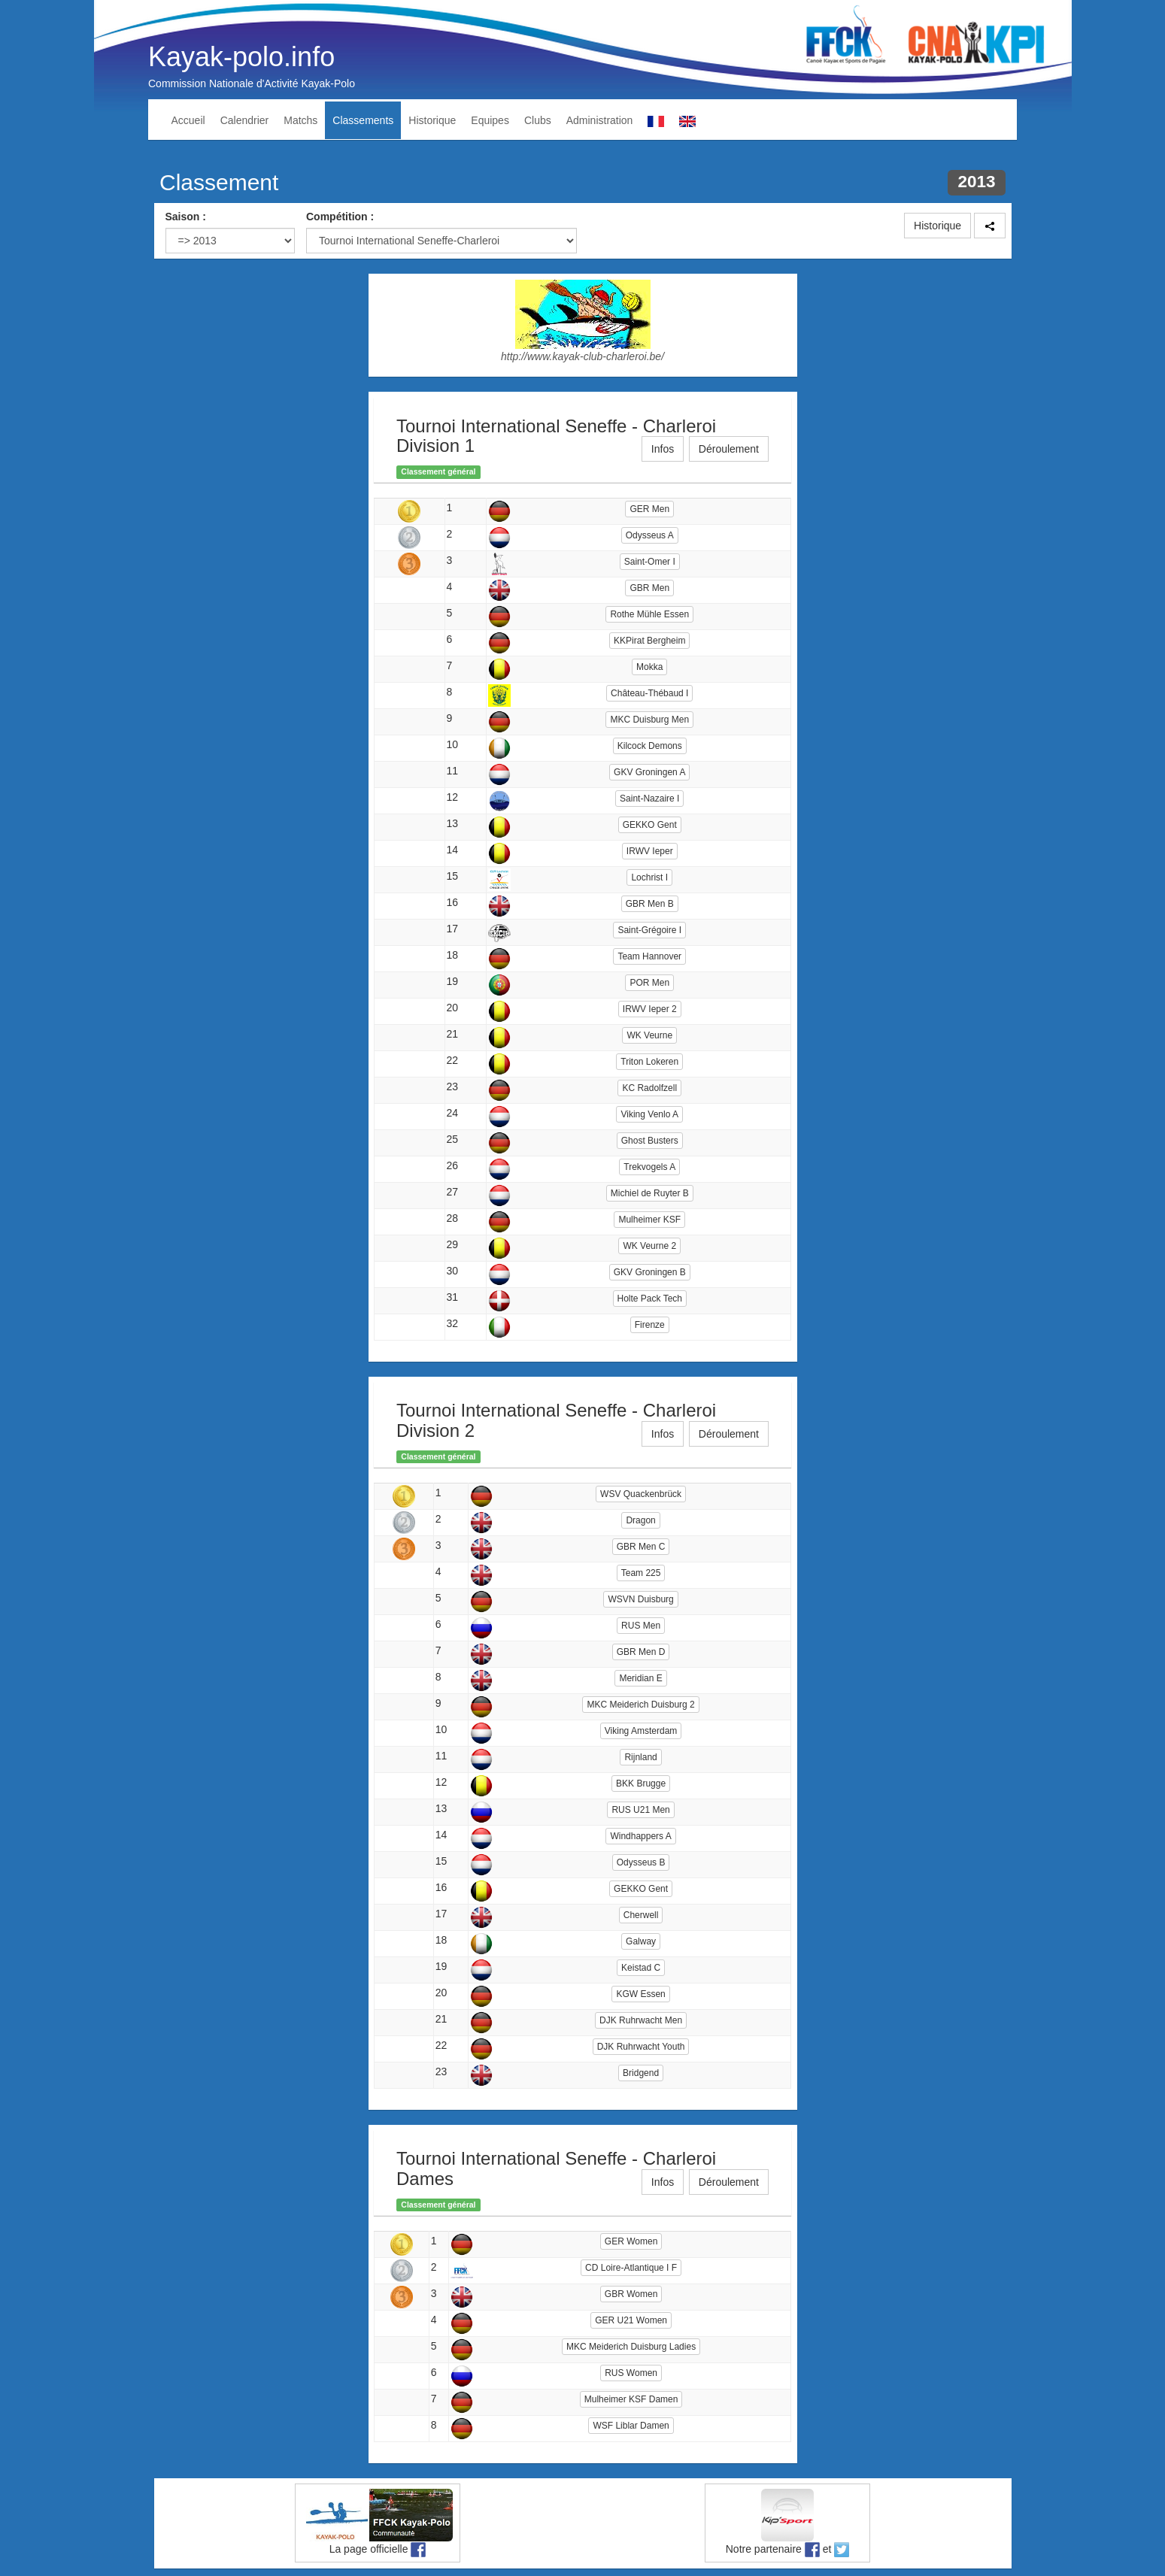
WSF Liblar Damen (631, 2425)
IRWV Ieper (649, 851)
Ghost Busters (649, 1140)
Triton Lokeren (649, 1061)
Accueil (188, 120)
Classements (362, 120)
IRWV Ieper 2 (650, 1009)
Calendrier (244, 120)
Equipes (490, 120)
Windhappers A (640, 1836)
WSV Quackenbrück (640, 1494)
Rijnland (640, 1757)
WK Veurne (649, 1035)
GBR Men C (641, 1546)
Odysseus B (641, 1862)
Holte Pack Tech (650, 1298)
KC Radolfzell (649, 1088)
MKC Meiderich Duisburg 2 (640, 1704)
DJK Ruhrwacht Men (640, 2020)
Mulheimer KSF (649, 1219)
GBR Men (649, 588)
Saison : (185, 217)
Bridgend (641, 2073)
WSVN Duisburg (640, 1599)
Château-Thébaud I (649, 693)
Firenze (650, 1325)
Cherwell (641, 1915)
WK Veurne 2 (649, 1246)
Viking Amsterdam (641, 1731)
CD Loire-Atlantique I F (631, 2267)
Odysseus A (650, 535)
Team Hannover (649, 956)
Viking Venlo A (649, 1114)
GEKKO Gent (650, 825)
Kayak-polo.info (241, 56)
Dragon (640, 1520)
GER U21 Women (631, 2320)
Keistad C (640, 1967)
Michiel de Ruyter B (650, 1193)
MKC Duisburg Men (649, 719)
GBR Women (631, 2294)
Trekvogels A (649, 1167)
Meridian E (640, 1678)
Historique (432, 120)
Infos (662, 449)
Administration (599, 120)
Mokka (649, 667)
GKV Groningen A (649, 772)
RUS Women (631, 2373)
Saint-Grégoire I (649, 930)
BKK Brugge (641, 1783)
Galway (641, 1941)
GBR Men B (650, 904)
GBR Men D (641, 1652)
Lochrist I (649, 877)
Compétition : (340, 217)
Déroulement (729, 449)
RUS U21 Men (640, 1810)
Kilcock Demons (649, 746)
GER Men (649, 509)
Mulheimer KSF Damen (631, 2399)
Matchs (300, 120)
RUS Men (640, 1625)
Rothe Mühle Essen (649, 614)
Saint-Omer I (649, 561)
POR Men (649, 982)
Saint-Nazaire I (649, 798)
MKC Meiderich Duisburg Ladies (631, 2346)
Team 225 (641, 1573)
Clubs (537, 120)
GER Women (631, 2241)
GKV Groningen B (650, 1272)
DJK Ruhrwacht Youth (641, 2046)
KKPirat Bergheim (649, 640)
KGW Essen (640, 1994)
